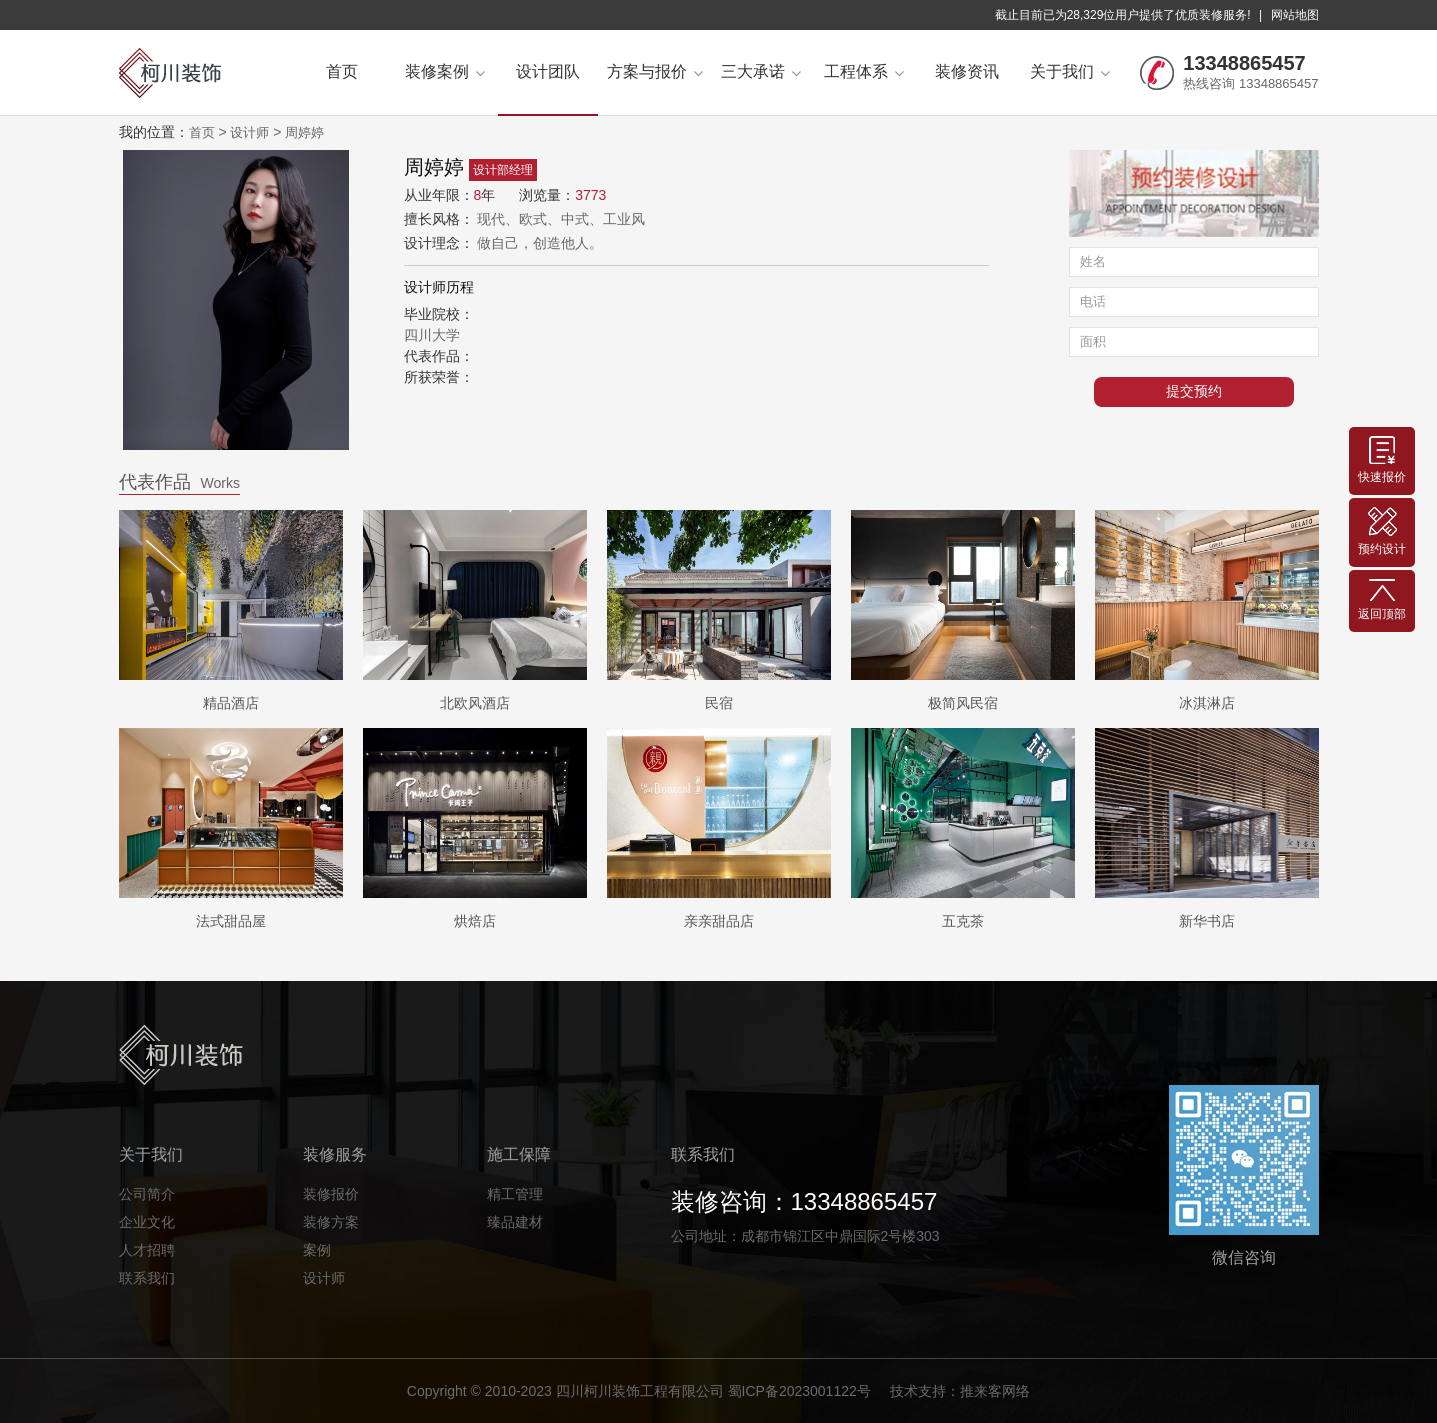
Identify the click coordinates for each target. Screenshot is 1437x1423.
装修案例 (445, 72)
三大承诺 (761, 72)
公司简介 (147, 1194)
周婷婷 (304, 132)
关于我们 (1070, 72)
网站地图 (1295, 15)
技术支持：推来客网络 (960, 1391)
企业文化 (147, 1222)
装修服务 (335, 1154)
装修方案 (331, 1222)
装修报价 (331, 1194)
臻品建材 (515, 1222)
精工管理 (515, 1194)
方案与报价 (655, 72)
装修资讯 (967, 71)
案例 (317, 1250)
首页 (342, 71)
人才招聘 (147, 1250)
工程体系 (864, 72)
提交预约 (1194, 391)
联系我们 (147, 1278)
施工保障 (519, 1154)
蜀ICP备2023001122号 (799, 1391)
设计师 (249, 132)
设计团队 (548, 71)
